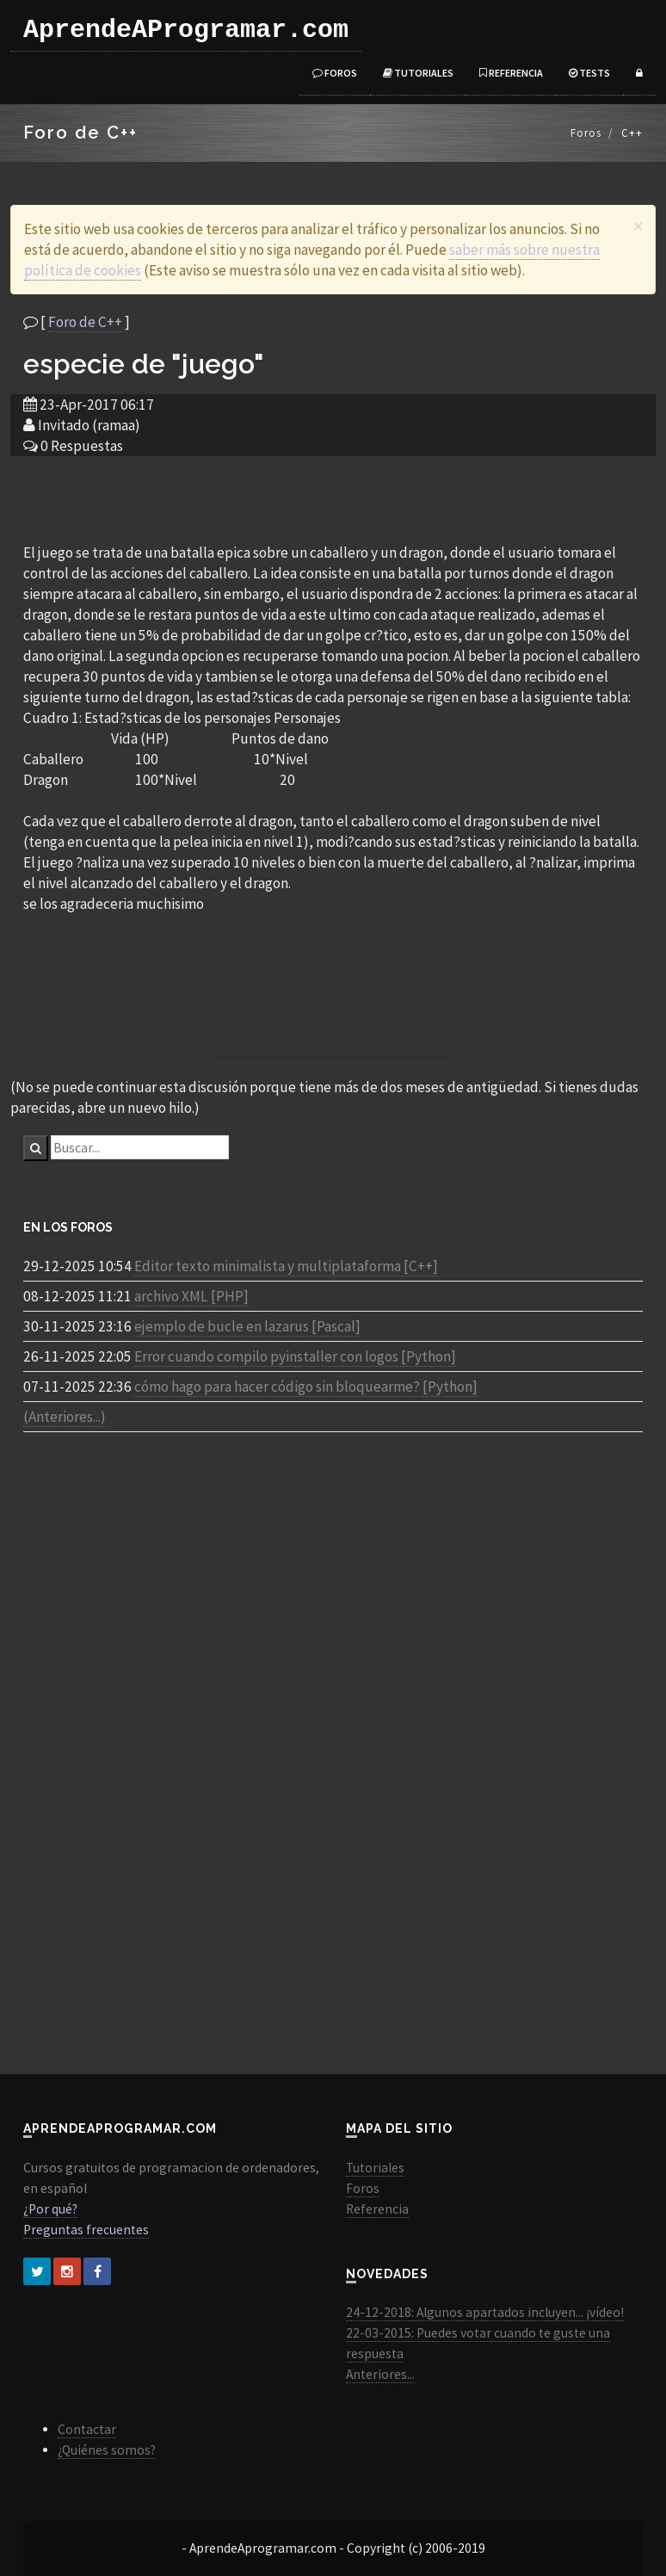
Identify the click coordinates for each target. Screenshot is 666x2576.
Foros (334, 72)
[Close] (638, 226)
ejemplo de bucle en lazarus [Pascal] (247, 1326)
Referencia (511, 72)
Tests (589, 72)
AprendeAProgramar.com (185, 30)
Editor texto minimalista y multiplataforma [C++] (286, 1266)
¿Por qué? (50, 2209)
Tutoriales (418, 72)
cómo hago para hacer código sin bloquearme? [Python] (306, 1386)
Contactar (87, 2429)
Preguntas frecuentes (86, 2229)
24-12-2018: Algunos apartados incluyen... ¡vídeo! (485, 2312)
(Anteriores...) (64, 1416)
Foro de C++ (85, 321)
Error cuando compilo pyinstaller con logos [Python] (295, 1356)
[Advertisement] (333, 498)
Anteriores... (380, 2374)
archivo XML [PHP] (191, 1296)
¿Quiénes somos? (107, 2450)
